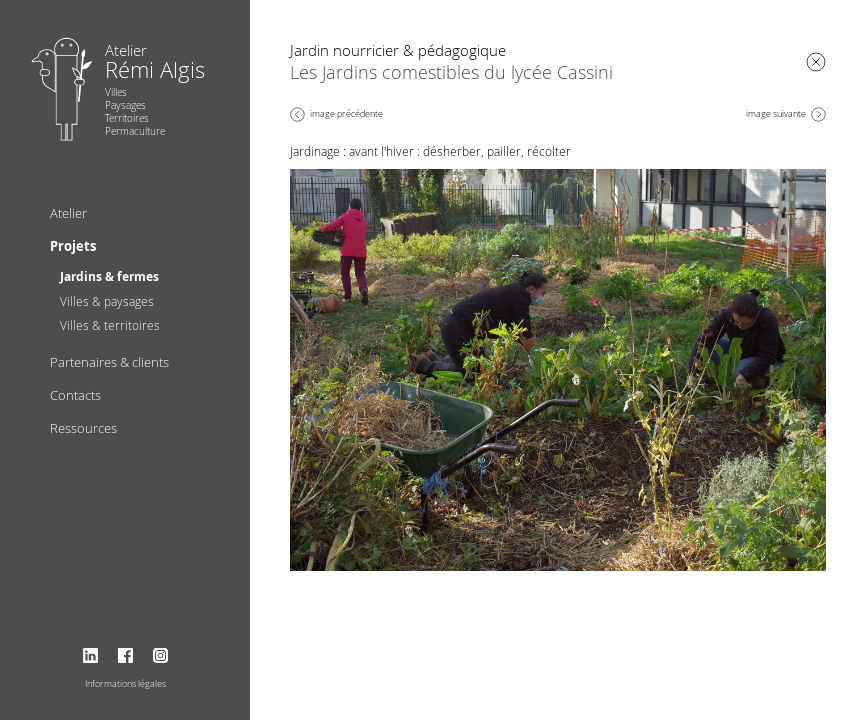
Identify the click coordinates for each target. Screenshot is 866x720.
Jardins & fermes (109, 276)
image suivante (776, 114)
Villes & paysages (107, 301)
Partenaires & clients (109, 362)
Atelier (68, 213)
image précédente (346, 114)
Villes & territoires (110, 325)
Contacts (75, 395)
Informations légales (125, 684)
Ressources (83, 428)
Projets (73, 246)
